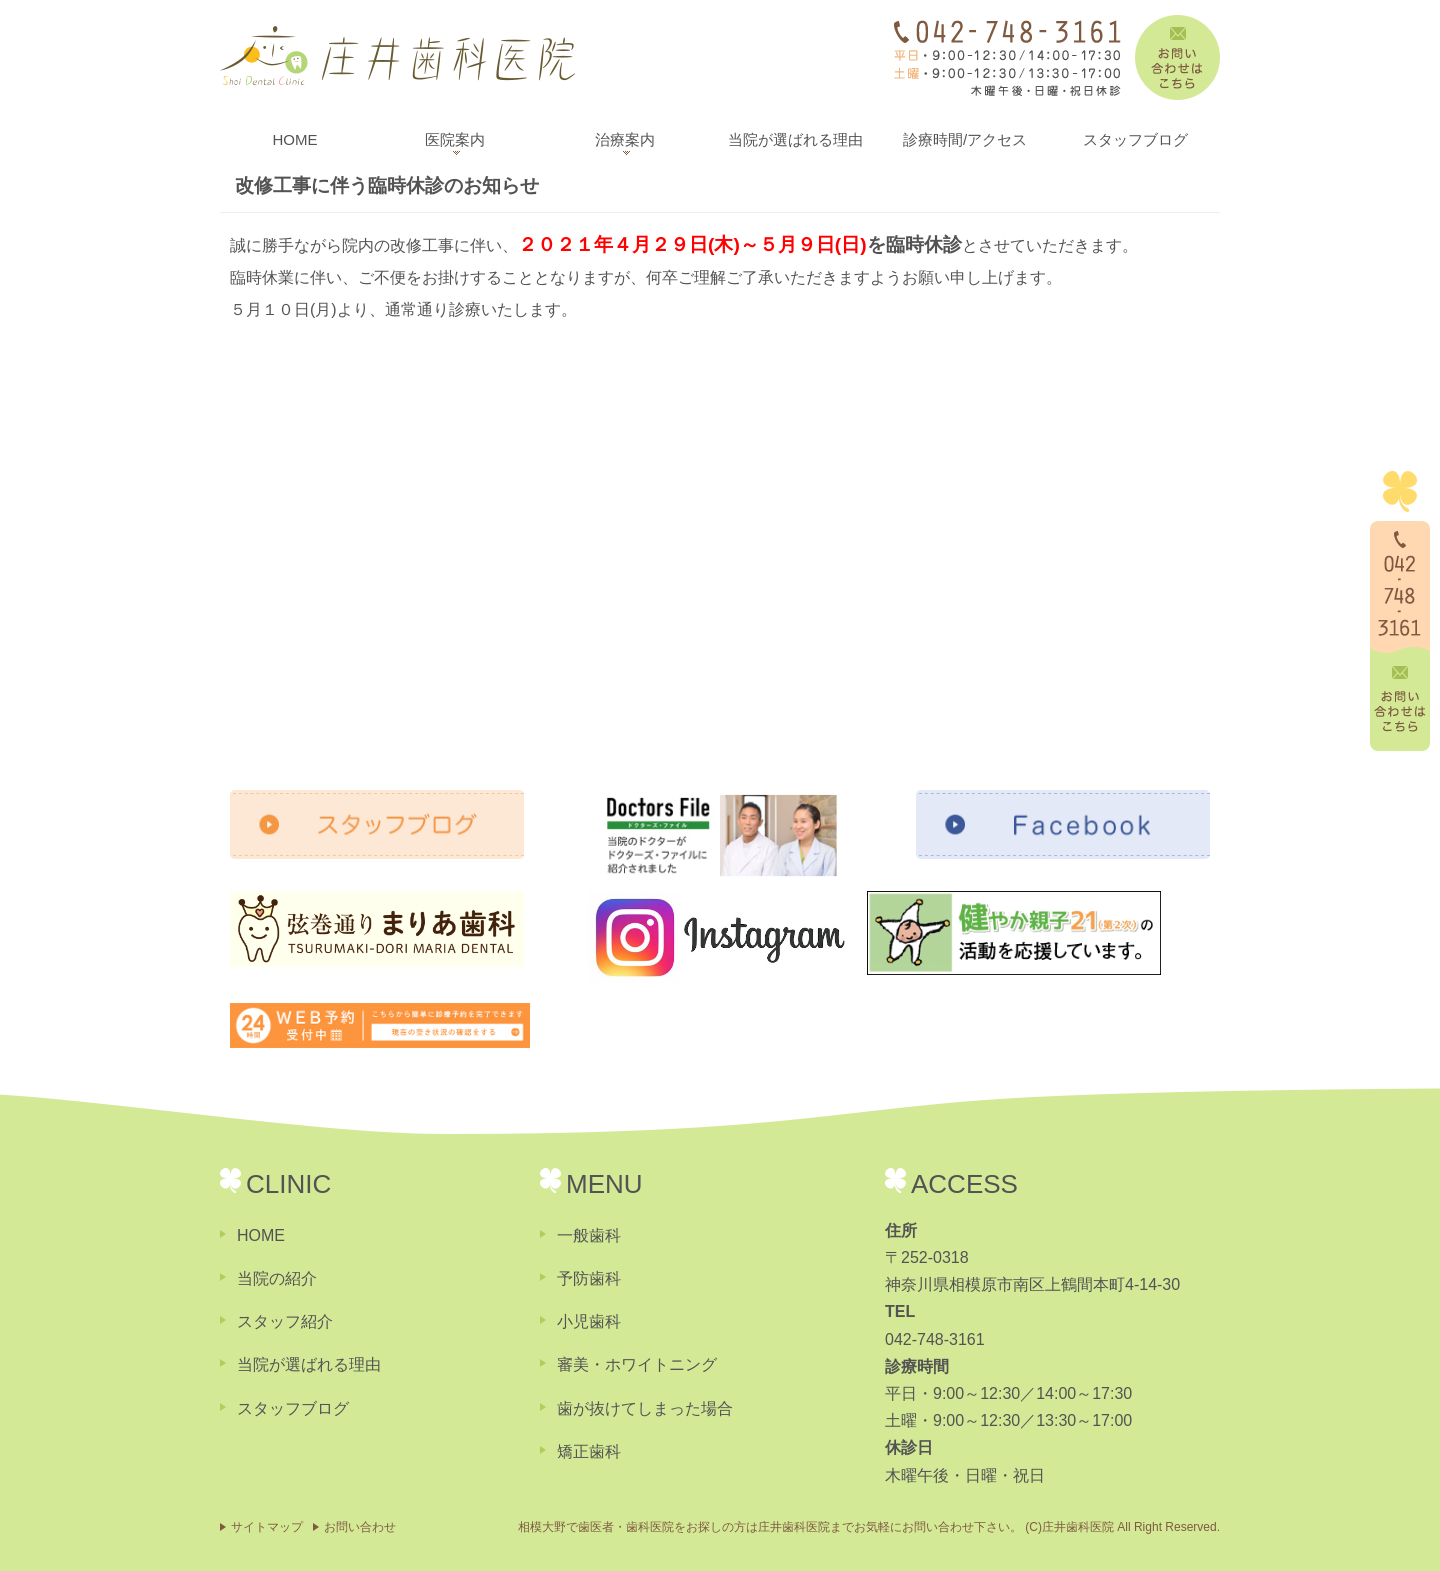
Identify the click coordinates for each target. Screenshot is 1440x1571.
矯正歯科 (589, 1451)
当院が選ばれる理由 (795, 139)
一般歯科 (589, 1235)
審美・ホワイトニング (637, 1364)
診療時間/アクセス (965, 139)
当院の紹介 (277, 1278)
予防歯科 (589, 1278)
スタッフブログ (1135, 139)
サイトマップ (267, 1527)
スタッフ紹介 (285, 1321)
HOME (295, 139)
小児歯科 (589, 1321)
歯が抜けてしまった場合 (645, 1408)
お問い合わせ (360, 1527)
